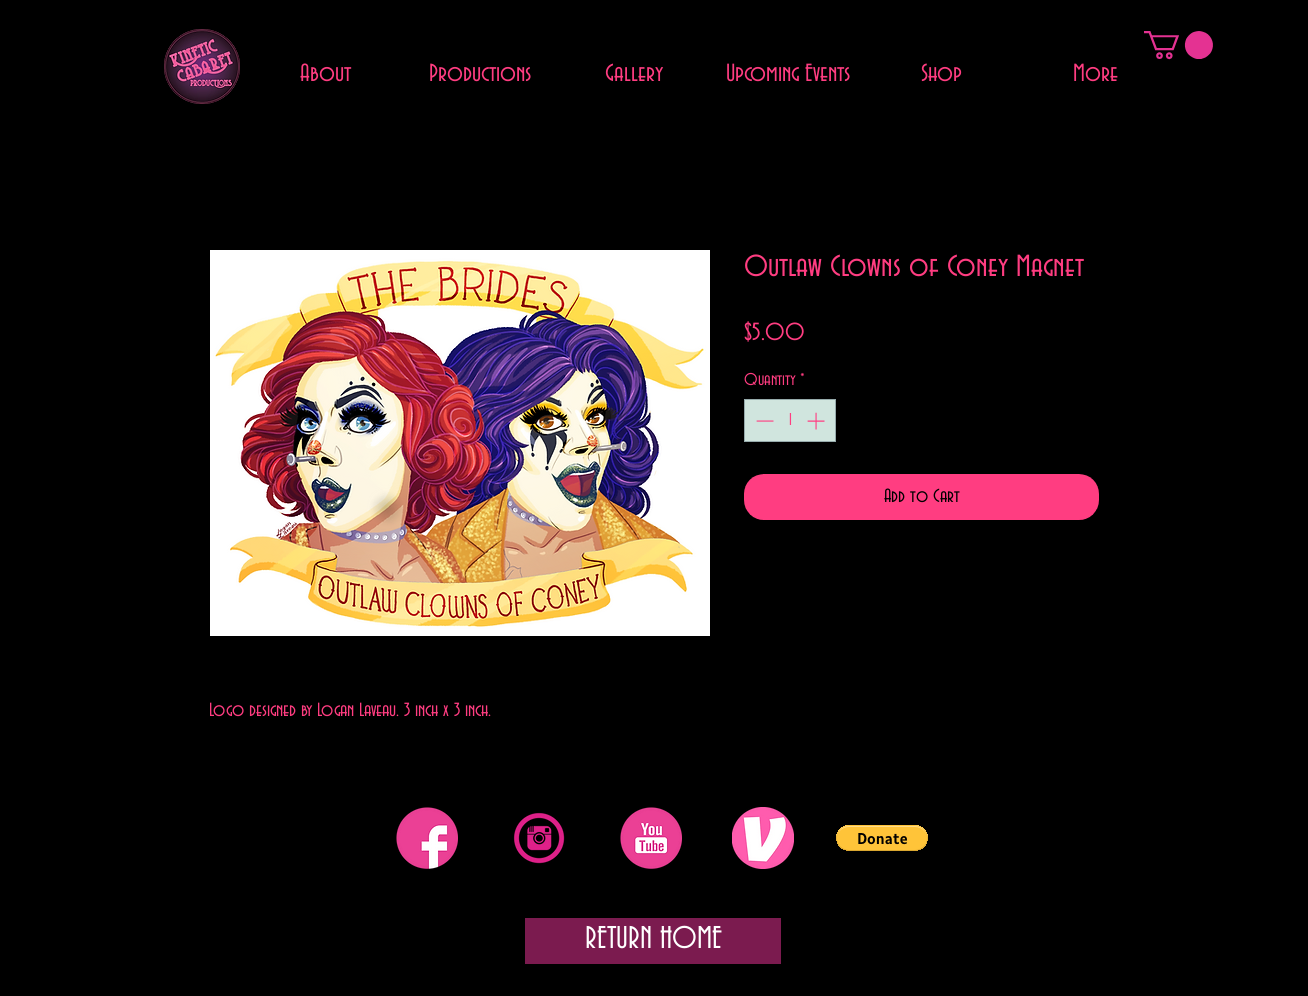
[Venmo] (763, 838)
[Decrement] (762, 420)
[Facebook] (427, 838)
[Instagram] (539, 838)
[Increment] (817, 420)
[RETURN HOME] (653, 941)
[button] (1178, 45)
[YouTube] (651, 838)
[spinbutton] (790, 420)
